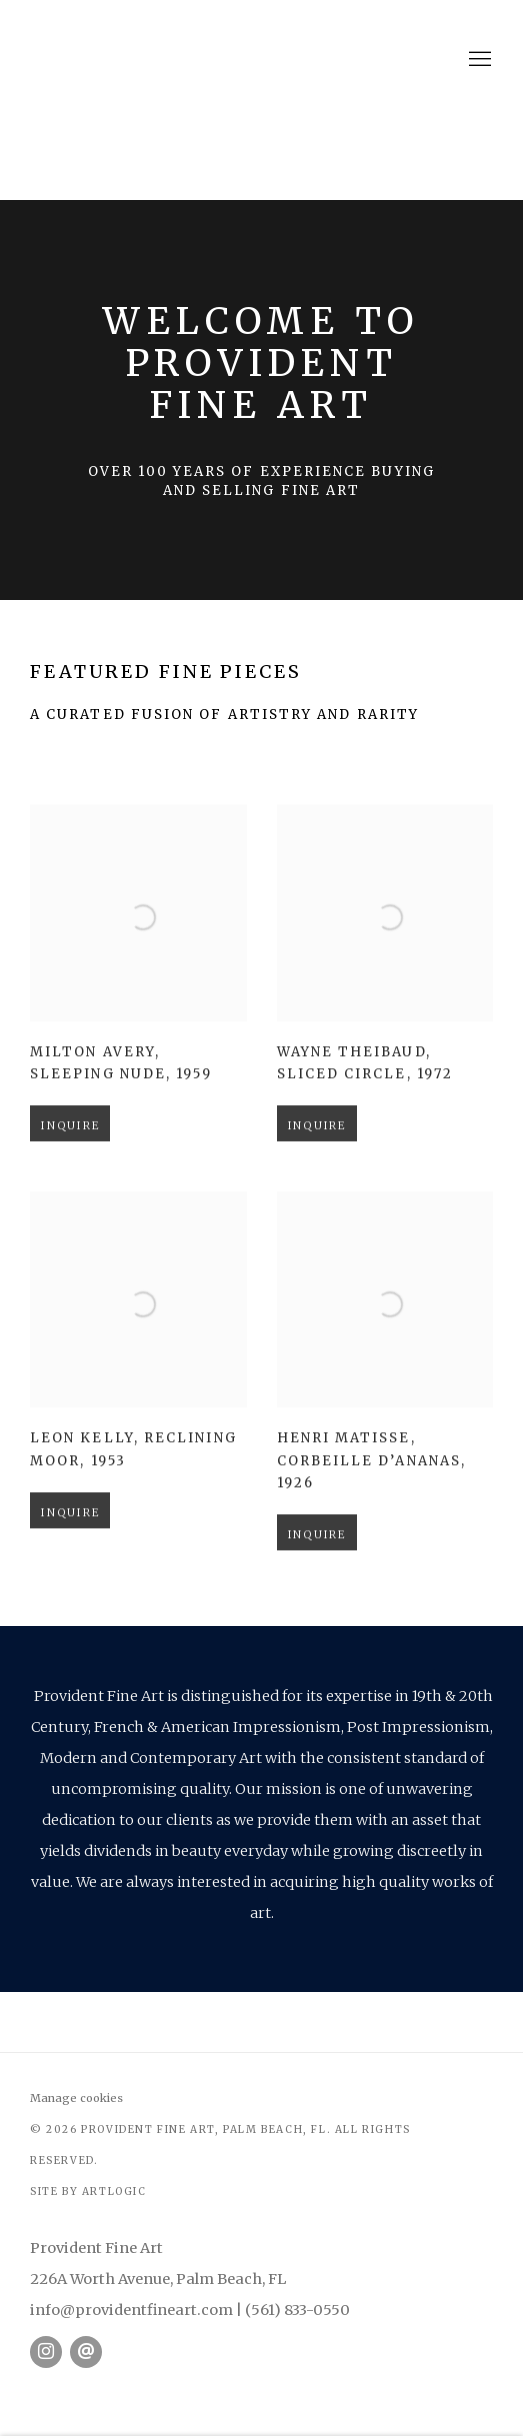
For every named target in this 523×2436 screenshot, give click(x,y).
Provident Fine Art (262, 60)
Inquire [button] (70, 1154)
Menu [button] (478, 60)
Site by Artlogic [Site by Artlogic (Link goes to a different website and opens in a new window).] (88, 2191)
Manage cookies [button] (76, 2098)
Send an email (86, 2352)
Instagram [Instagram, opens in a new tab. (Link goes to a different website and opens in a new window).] (46, 2352)
